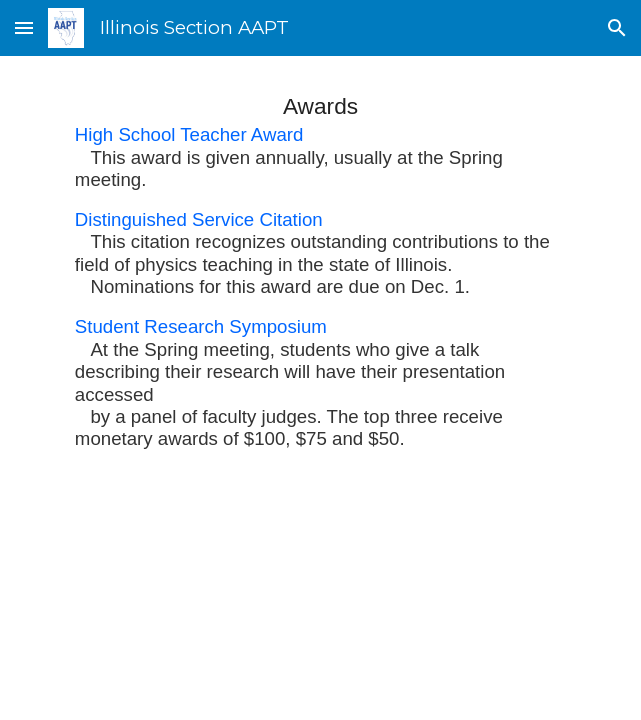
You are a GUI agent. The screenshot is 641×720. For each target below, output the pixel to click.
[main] (320, 269)
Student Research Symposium (201, 326)
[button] (24, 27)
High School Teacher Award (189, 134)
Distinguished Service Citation (199, 219)
